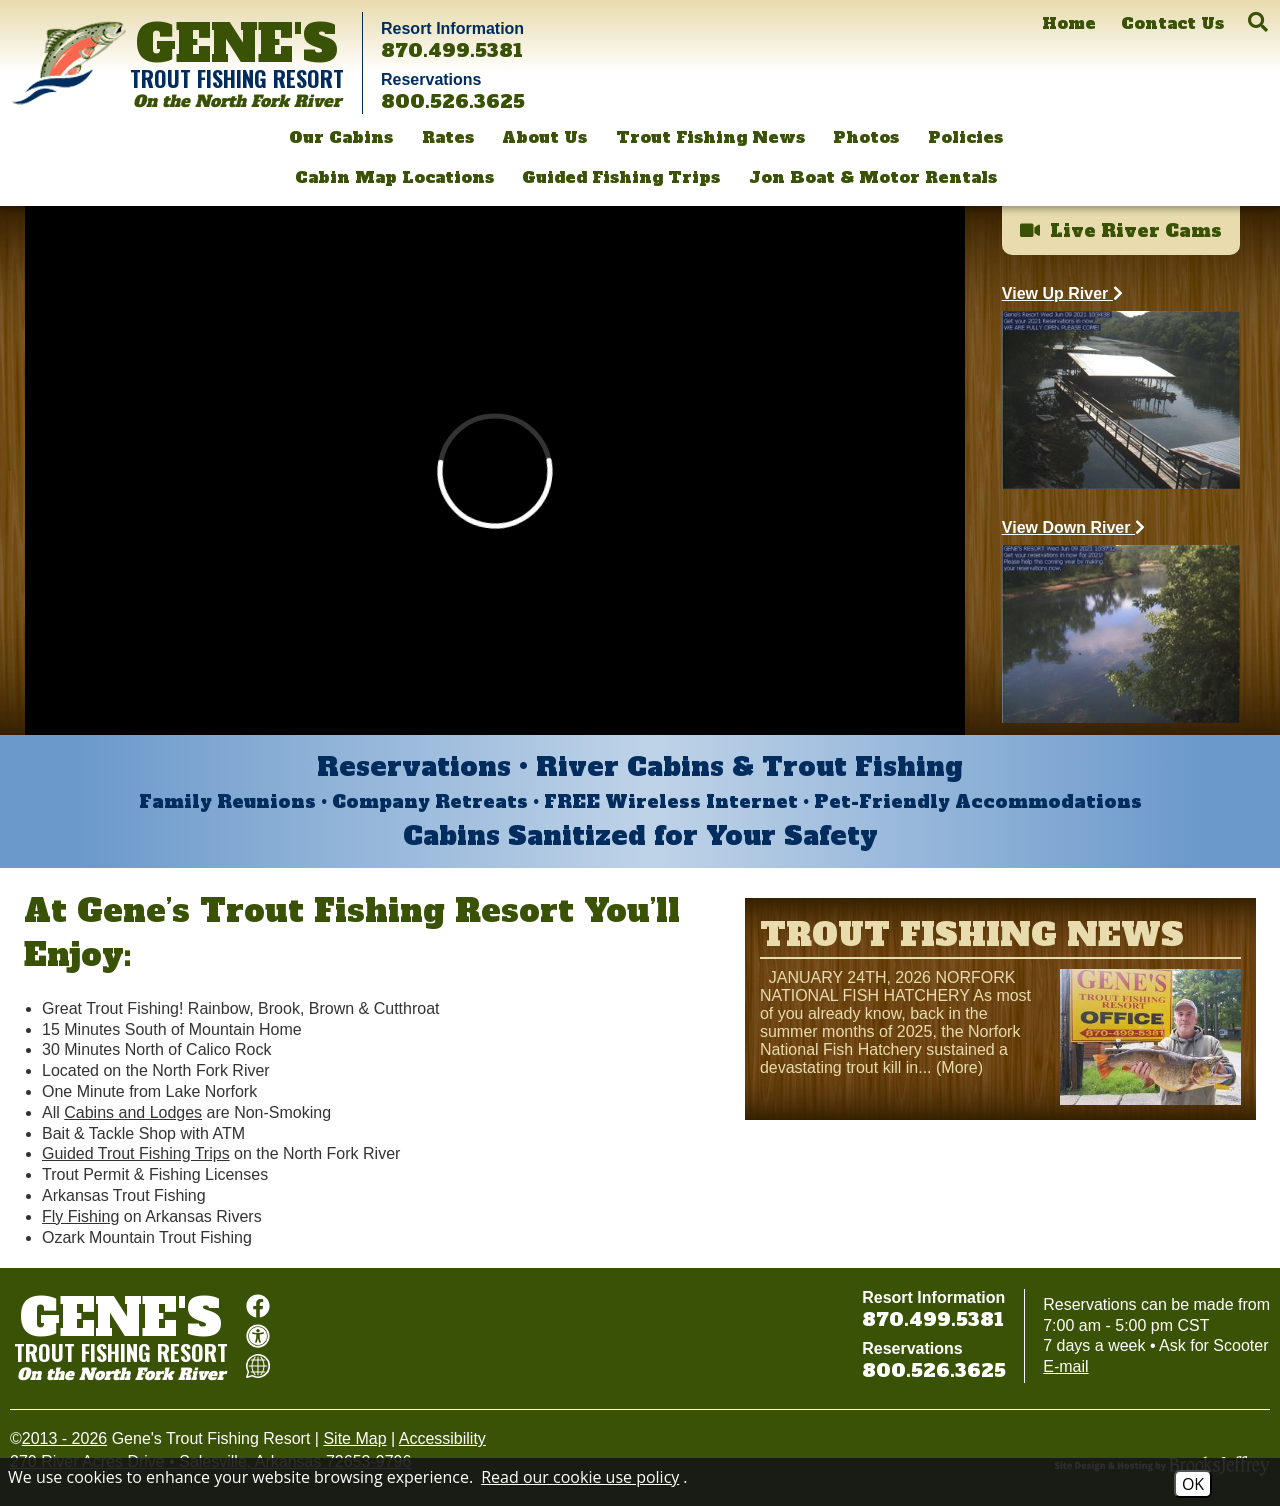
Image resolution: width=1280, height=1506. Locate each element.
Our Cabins (341, 137)
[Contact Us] (1172, 23)
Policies (965, 137)
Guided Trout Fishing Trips (136, 1153)
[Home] (1069, 23)
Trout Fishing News (710, 137)
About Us (544, 137)
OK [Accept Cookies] (1193, 1484)
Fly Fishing (80, 1216)
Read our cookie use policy (580, 1477)
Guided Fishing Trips (621, 177)
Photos (866, 137)
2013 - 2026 (64, 1438)
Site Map (354, 1438)
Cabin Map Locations (394, 177)
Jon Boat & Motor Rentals (873, 177)
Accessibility (442, 1438)
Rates (448, 137)
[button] (1258, 22)
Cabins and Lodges (133, 1112)
